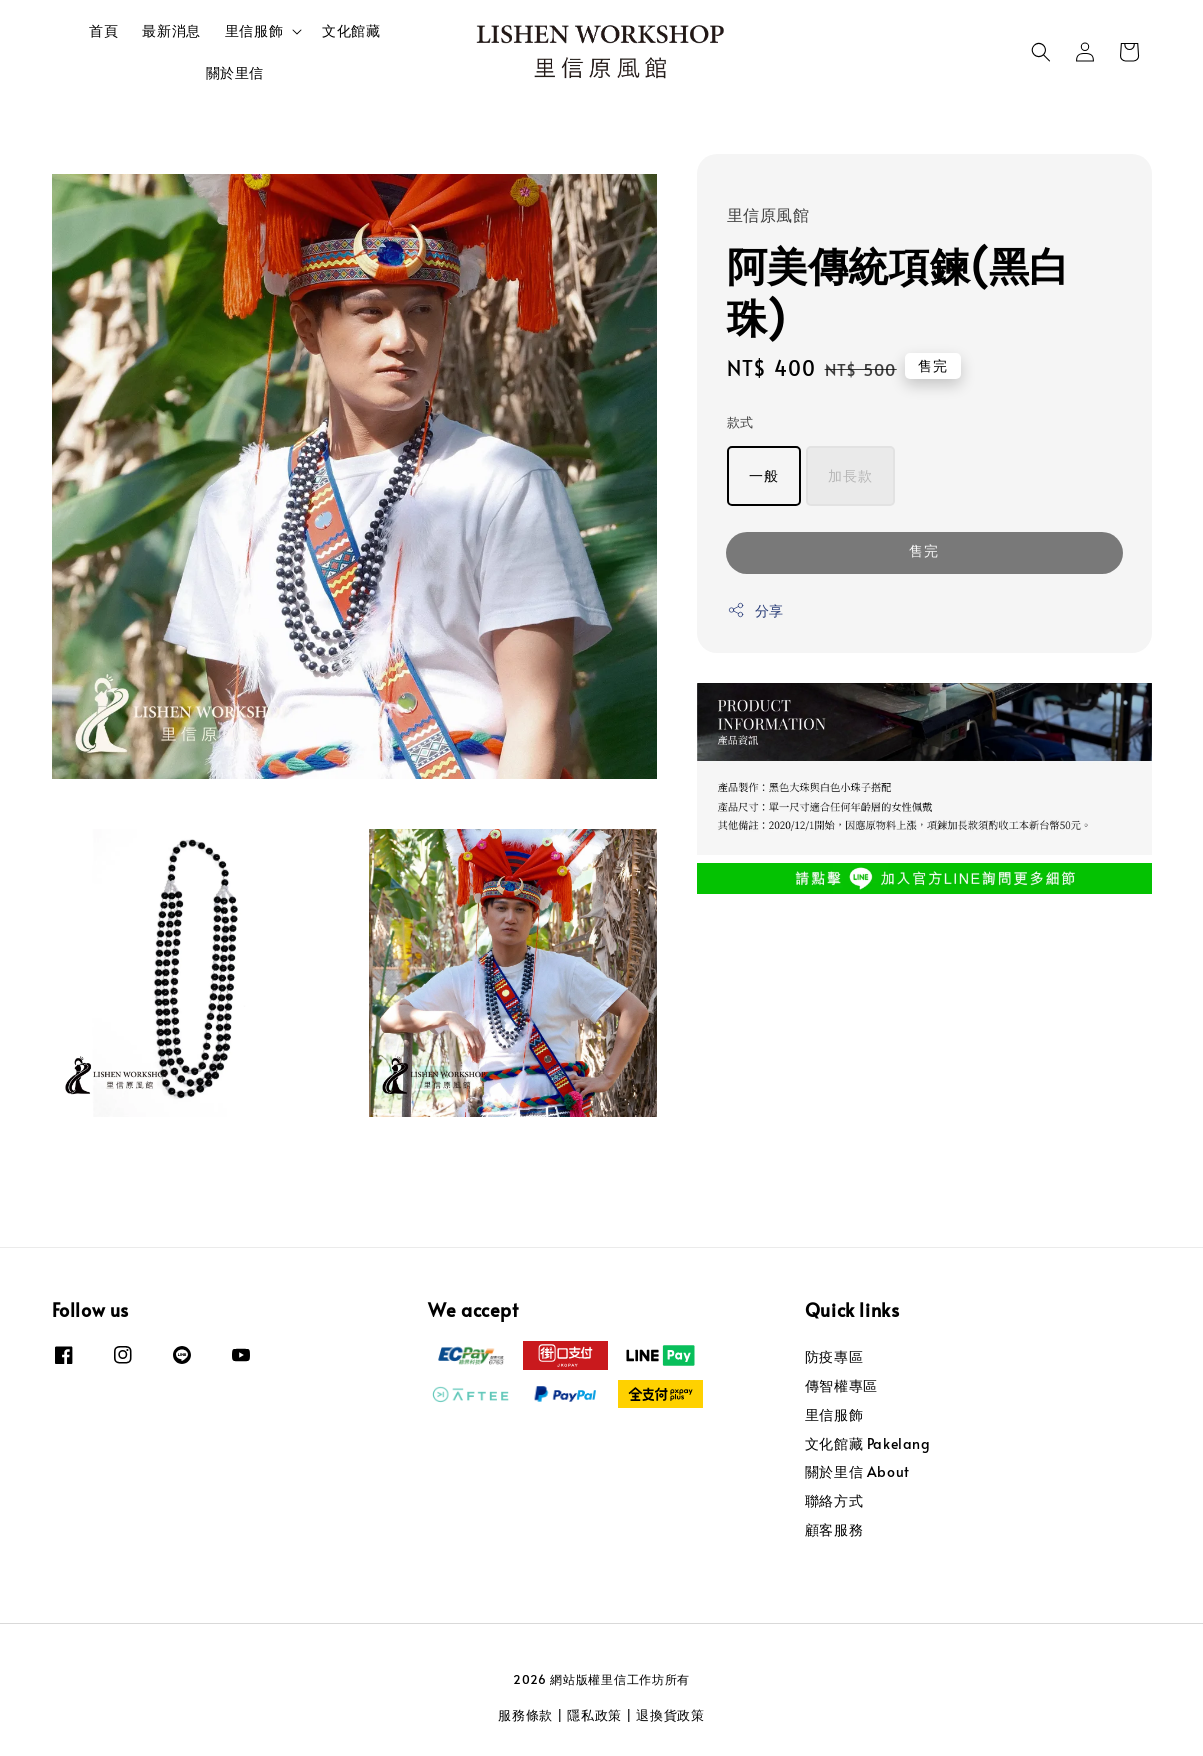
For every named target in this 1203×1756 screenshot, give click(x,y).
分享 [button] (755, 610)
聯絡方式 (834, 1500)
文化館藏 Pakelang (868, 1443)
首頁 (103, 30)
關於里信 (235, 72)
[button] (1041, 52)
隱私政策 (594, 1715)
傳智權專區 (841, 1385)
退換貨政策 (670, 1715)
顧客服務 (834, 1529)
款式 (740, 422)
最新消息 (171, 30)
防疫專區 (834, 1357)
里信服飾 (254, 31)
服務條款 (525, 1715)
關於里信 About (857, 1471)
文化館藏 (351, 30)
